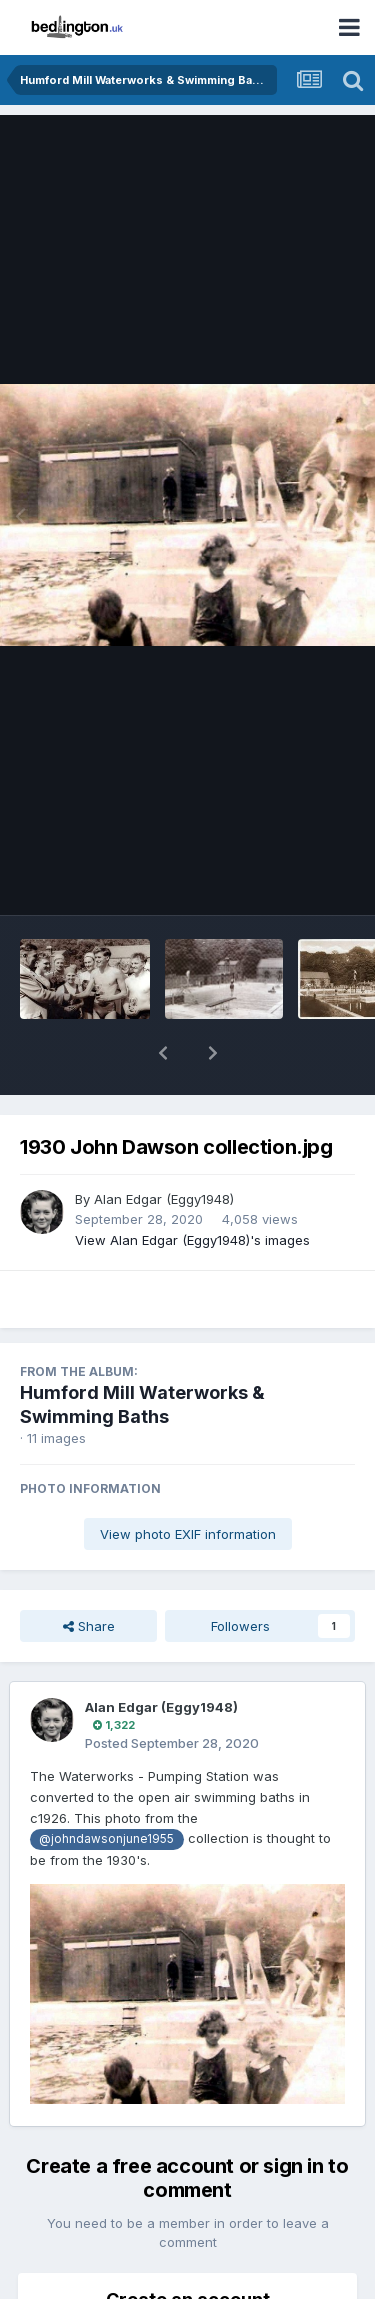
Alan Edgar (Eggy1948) (164, 1147)
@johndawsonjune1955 (106, 1787)
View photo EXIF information (188, 1482)
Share (89, 1574)
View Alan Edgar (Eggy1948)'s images (192, 1188)
